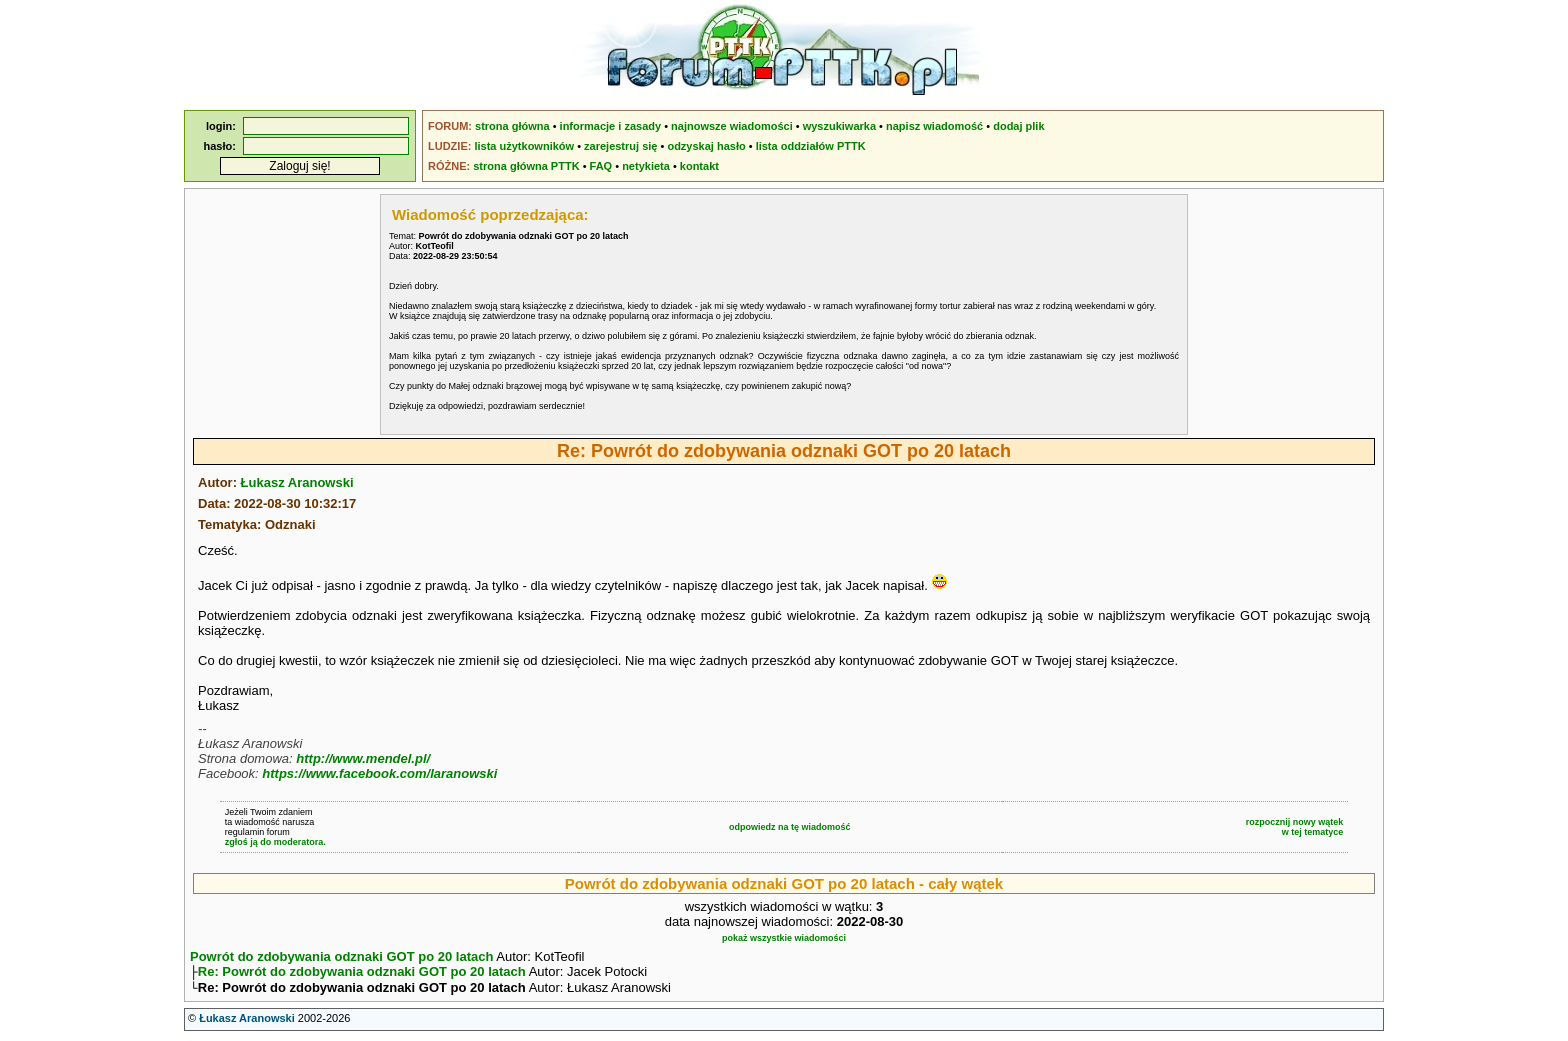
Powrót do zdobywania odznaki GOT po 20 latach (341, 956)
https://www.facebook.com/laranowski (379, 773)
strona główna (512, 126)
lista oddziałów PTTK (811, 146)
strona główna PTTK (526, 166)
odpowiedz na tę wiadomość (790, 827)
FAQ (601, 166)
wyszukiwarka (839, 126)
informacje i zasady (611, 126)
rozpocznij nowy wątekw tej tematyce (1295, 827)
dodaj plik (1018, 126)
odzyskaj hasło (706, 146)
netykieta (646, 166)
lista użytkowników (524, 146)
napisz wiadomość (934, 126)
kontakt (699, 166)
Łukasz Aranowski (297, 482)
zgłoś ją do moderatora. (275, 842)
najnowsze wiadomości (732, 126)
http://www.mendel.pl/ (363, 758)
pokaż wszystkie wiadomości (784, 938)
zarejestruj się (620, 146)
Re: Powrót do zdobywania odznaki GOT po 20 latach (362, 973)
